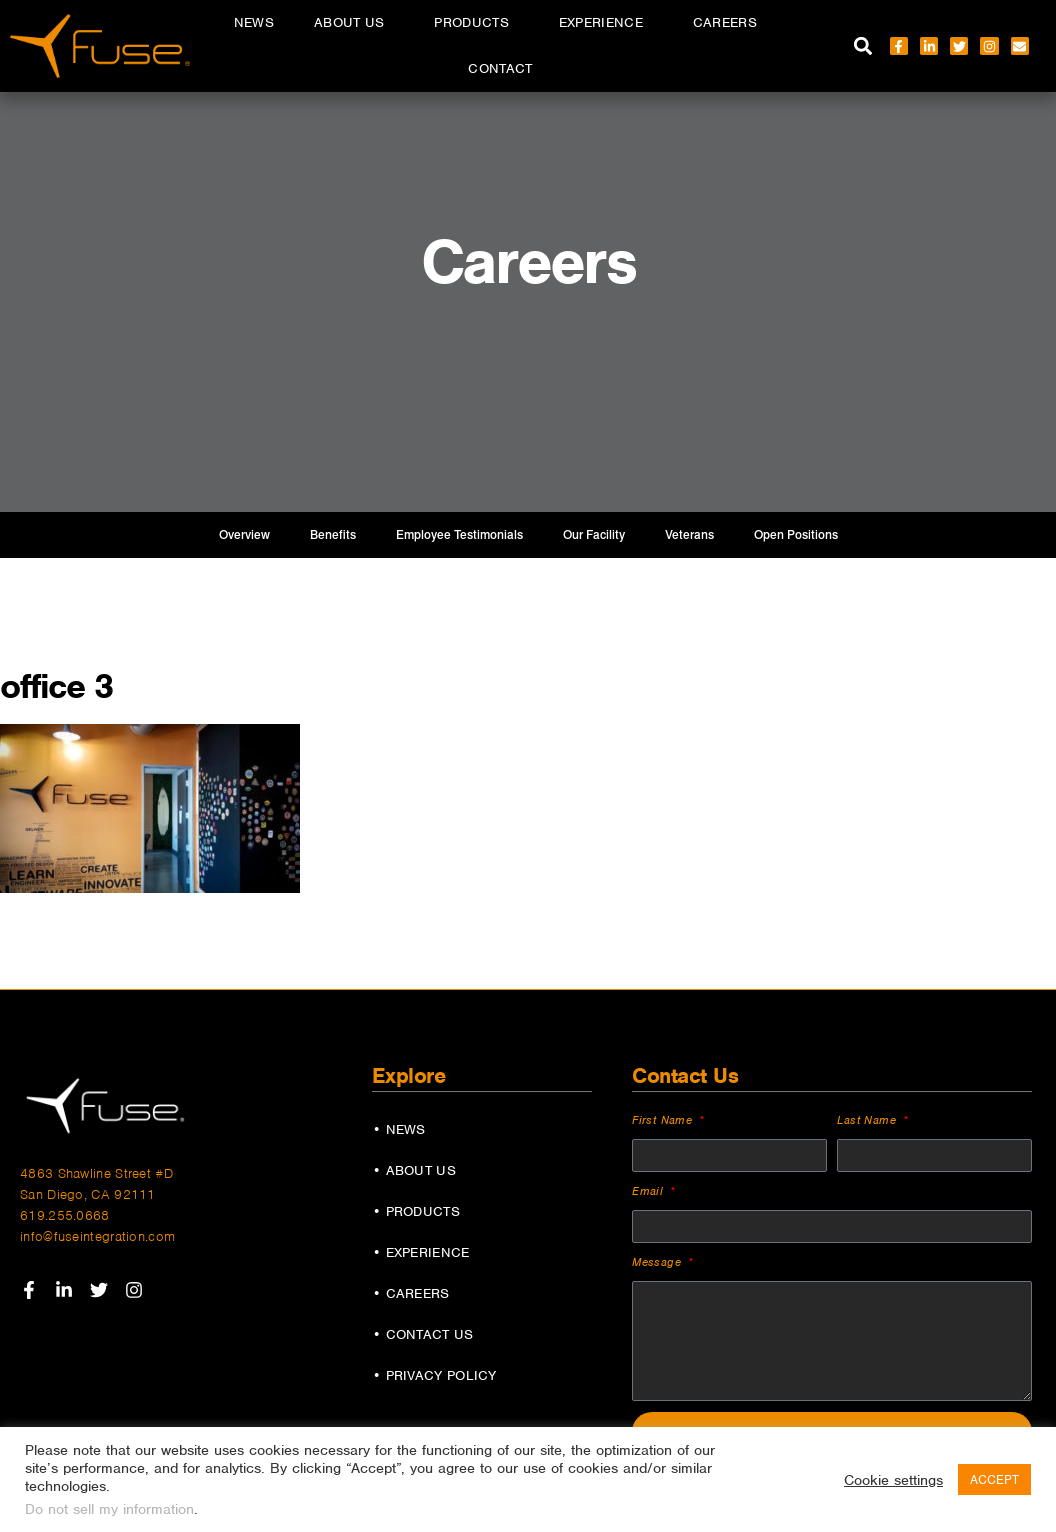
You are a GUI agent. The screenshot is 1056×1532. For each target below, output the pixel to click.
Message (658, 1262)
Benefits (333, 535)
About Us (354, 23)
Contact (500, 68)
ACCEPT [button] (994, 1479)
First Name (664, 1120)
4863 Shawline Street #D (96, 1173)
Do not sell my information (109, 1509)
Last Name (868, 1120)
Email (649, 1191)
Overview (244, 535)
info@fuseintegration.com (97, 1236)
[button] (863, 46)
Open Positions (796, 535)
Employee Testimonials (459, 535)
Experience (606, 23)
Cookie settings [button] (893, 1480)
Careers (730, 23)
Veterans (689, 535)
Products (476, 23)
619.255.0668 (65, 1215)
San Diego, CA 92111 (88, 1194)
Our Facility (594, 535)
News (254, 22)
